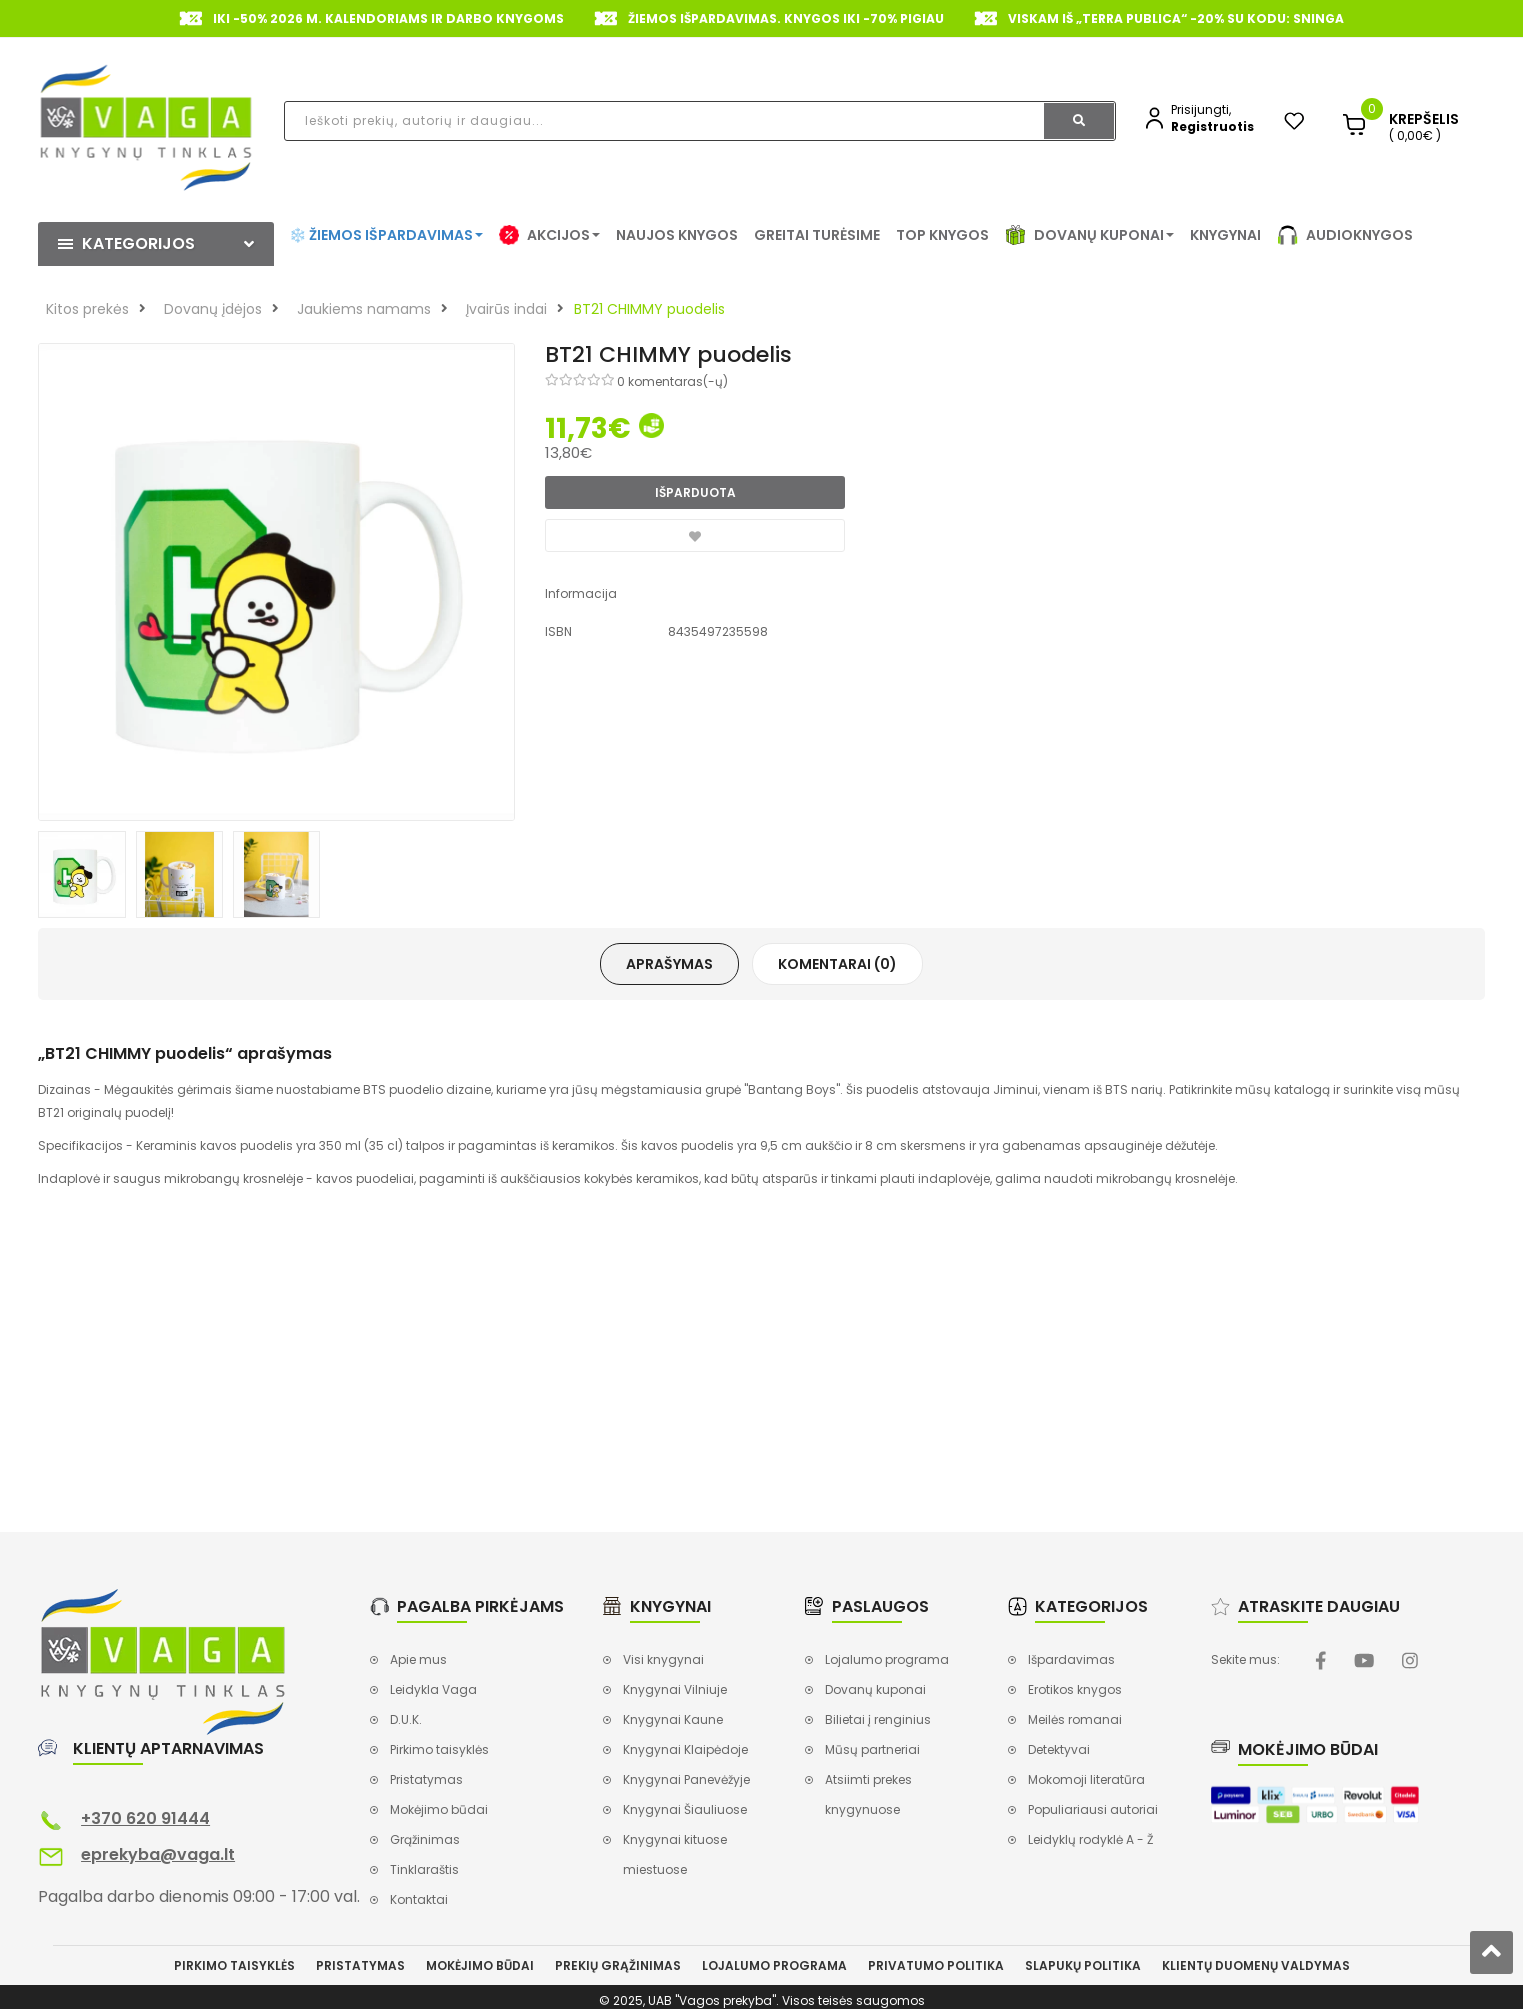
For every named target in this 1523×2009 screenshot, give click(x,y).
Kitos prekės (87, 309)
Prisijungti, (1201, 109)
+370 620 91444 (145, 1818)
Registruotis (1212, 126)
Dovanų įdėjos (213, 309)
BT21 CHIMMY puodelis (649, 309)
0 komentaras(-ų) (672, 381)
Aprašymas (669, 964)
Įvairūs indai (506, 309)
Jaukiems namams (364, 309)
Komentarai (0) (837, 964)
